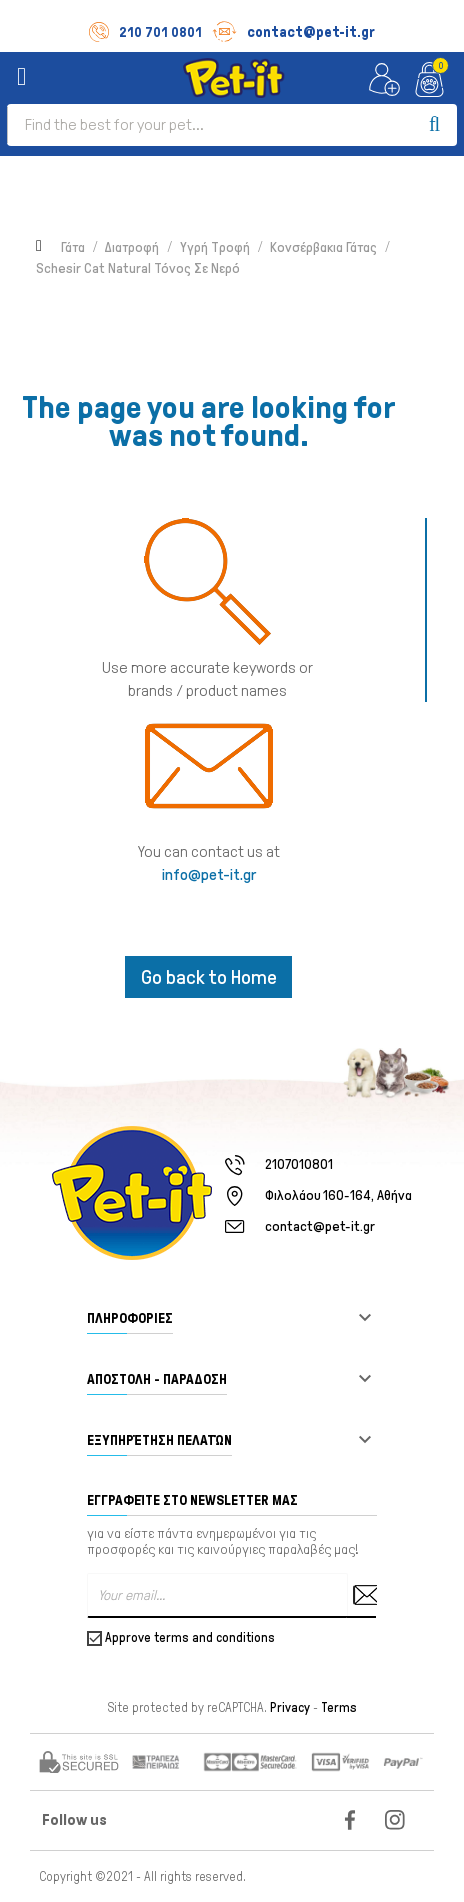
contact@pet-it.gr (293, 32)
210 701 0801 (145, 32)
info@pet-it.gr (209, 874)
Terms (339, 1708)
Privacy (290, 1708)
